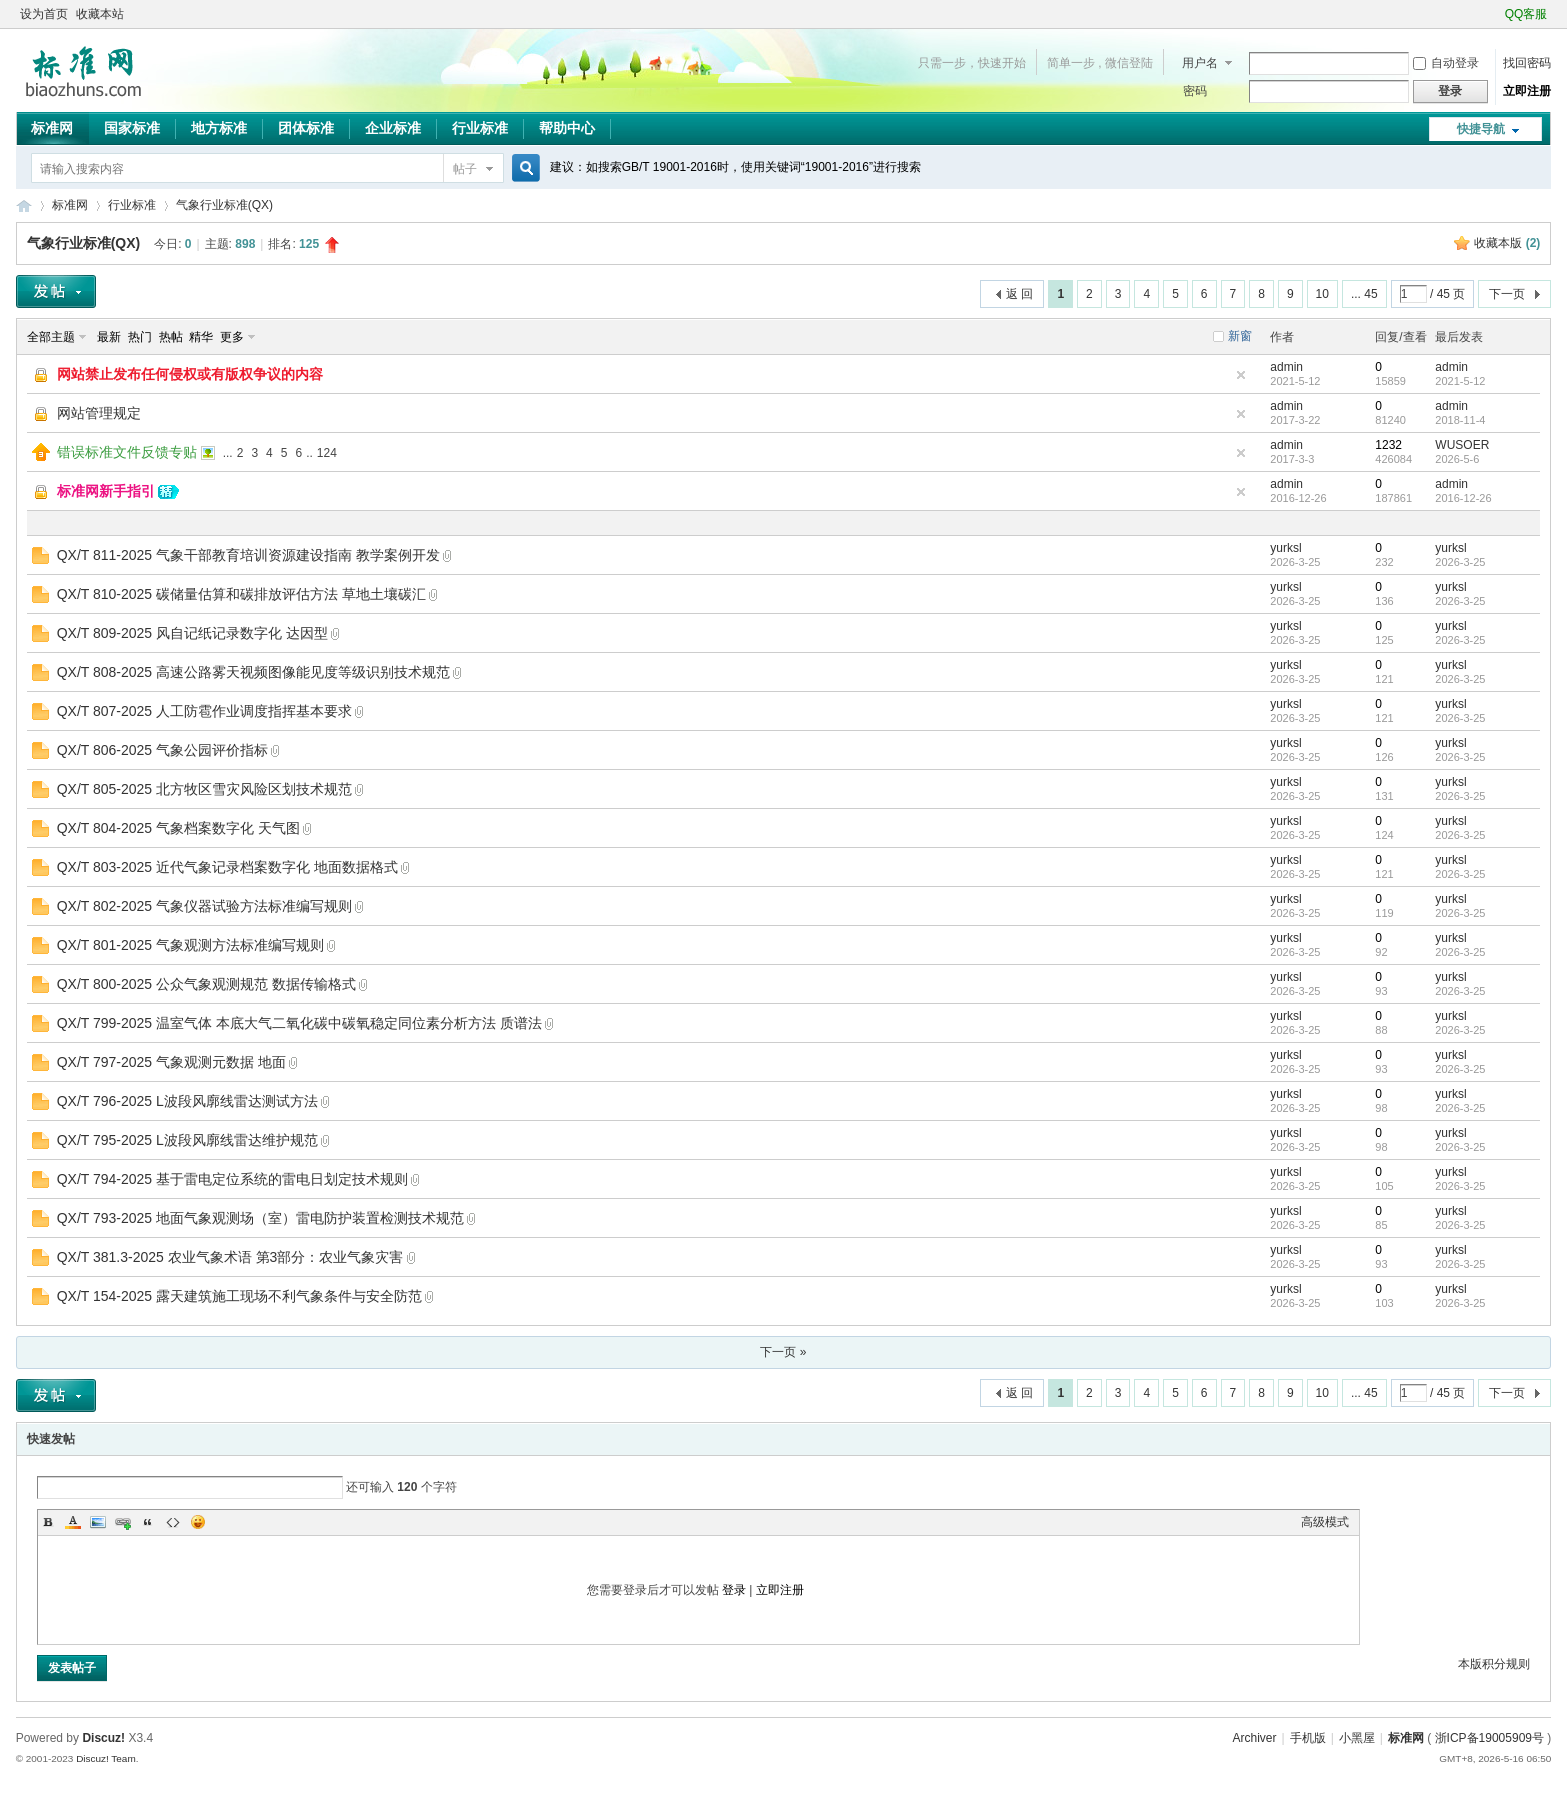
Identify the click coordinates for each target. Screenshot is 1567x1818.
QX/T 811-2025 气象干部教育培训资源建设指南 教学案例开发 (248, 555)
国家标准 (132, 128)
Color (73, 1522)
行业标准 (480, 128)
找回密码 (1527, 63)
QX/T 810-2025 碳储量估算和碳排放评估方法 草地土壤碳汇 (241, 594)
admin (1286, 367)
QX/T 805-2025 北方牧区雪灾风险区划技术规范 (204, 789)
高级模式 (1325, 1522)
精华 (201, 337)
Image (98, 1522)
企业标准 (393, 128)
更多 (232, 337)
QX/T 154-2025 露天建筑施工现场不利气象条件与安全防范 (239, 1296)
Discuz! (103, 1738)
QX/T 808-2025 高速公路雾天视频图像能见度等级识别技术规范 (253, 672)
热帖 (171, 337)
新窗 (1240, 336)
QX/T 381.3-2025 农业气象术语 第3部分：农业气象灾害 (230, 1257)
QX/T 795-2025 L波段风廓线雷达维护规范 (187, 1140)
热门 (140, 337)
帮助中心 (567, 128)
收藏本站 (100, 14)
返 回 (1019, 294)
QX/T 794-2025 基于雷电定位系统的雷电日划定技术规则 (232, 1179)
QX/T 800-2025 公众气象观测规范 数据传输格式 (206, 984)
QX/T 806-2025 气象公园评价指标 (162, 750)
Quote (148, 1522)
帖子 (465, 169)
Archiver (1255, 1738)
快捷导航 (1481, 129)
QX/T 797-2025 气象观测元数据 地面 (171, 1062)
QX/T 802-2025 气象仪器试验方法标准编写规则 (204, 906)
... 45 (1364, 294)
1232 (1388, 445)
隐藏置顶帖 (1241, 375)
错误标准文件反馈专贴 (127, 452)
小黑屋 (1357, 1738)
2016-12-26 (1463, 498)
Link (123, 1522)
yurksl (1285, 548)
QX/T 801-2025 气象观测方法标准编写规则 (190, 945)
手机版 (1308, 1738)
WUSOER (1462, 445)
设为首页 (44, 14)
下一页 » (783, 1352)
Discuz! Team (106, 1758)
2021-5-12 (1460, 381)
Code (173, 1522)
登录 (734, 1590)
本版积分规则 (1494, 1664)
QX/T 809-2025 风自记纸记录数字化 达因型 (192, 633)
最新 (109, 337)
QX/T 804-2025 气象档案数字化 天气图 (178, 828)
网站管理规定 (99, 413)
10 (1322, 294)
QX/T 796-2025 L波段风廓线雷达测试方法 (187, 1101)
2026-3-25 (1460, 562)
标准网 (52, 128)
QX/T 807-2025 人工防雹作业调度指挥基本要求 (204, 711)
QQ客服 (1526, 14)
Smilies (198, 1522)
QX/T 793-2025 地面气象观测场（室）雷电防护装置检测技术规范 (260, 1218)
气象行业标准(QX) (224, 205)
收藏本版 (1507, 243)
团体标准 (306, 128)
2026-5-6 (1457, 459)
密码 (1195, 91)
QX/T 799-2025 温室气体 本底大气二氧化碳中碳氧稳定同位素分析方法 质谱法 (299, 1023)
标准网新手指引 (106, 491)
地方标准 (219, 128)
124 (327, 453)
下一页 (1507, 294)
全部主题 (51, 337)
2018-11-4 (1460, 420)
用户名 (1200, 63)
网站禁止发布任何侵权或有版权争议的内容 (190, 374)
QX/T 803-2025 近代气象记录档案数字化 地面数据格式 (227, 867)
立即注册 (1527, 91)
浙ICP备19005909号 (1489, 1738)
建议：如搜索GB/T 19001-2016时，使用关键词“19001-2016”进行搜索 (735, 167)
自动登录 (1446, 63)
